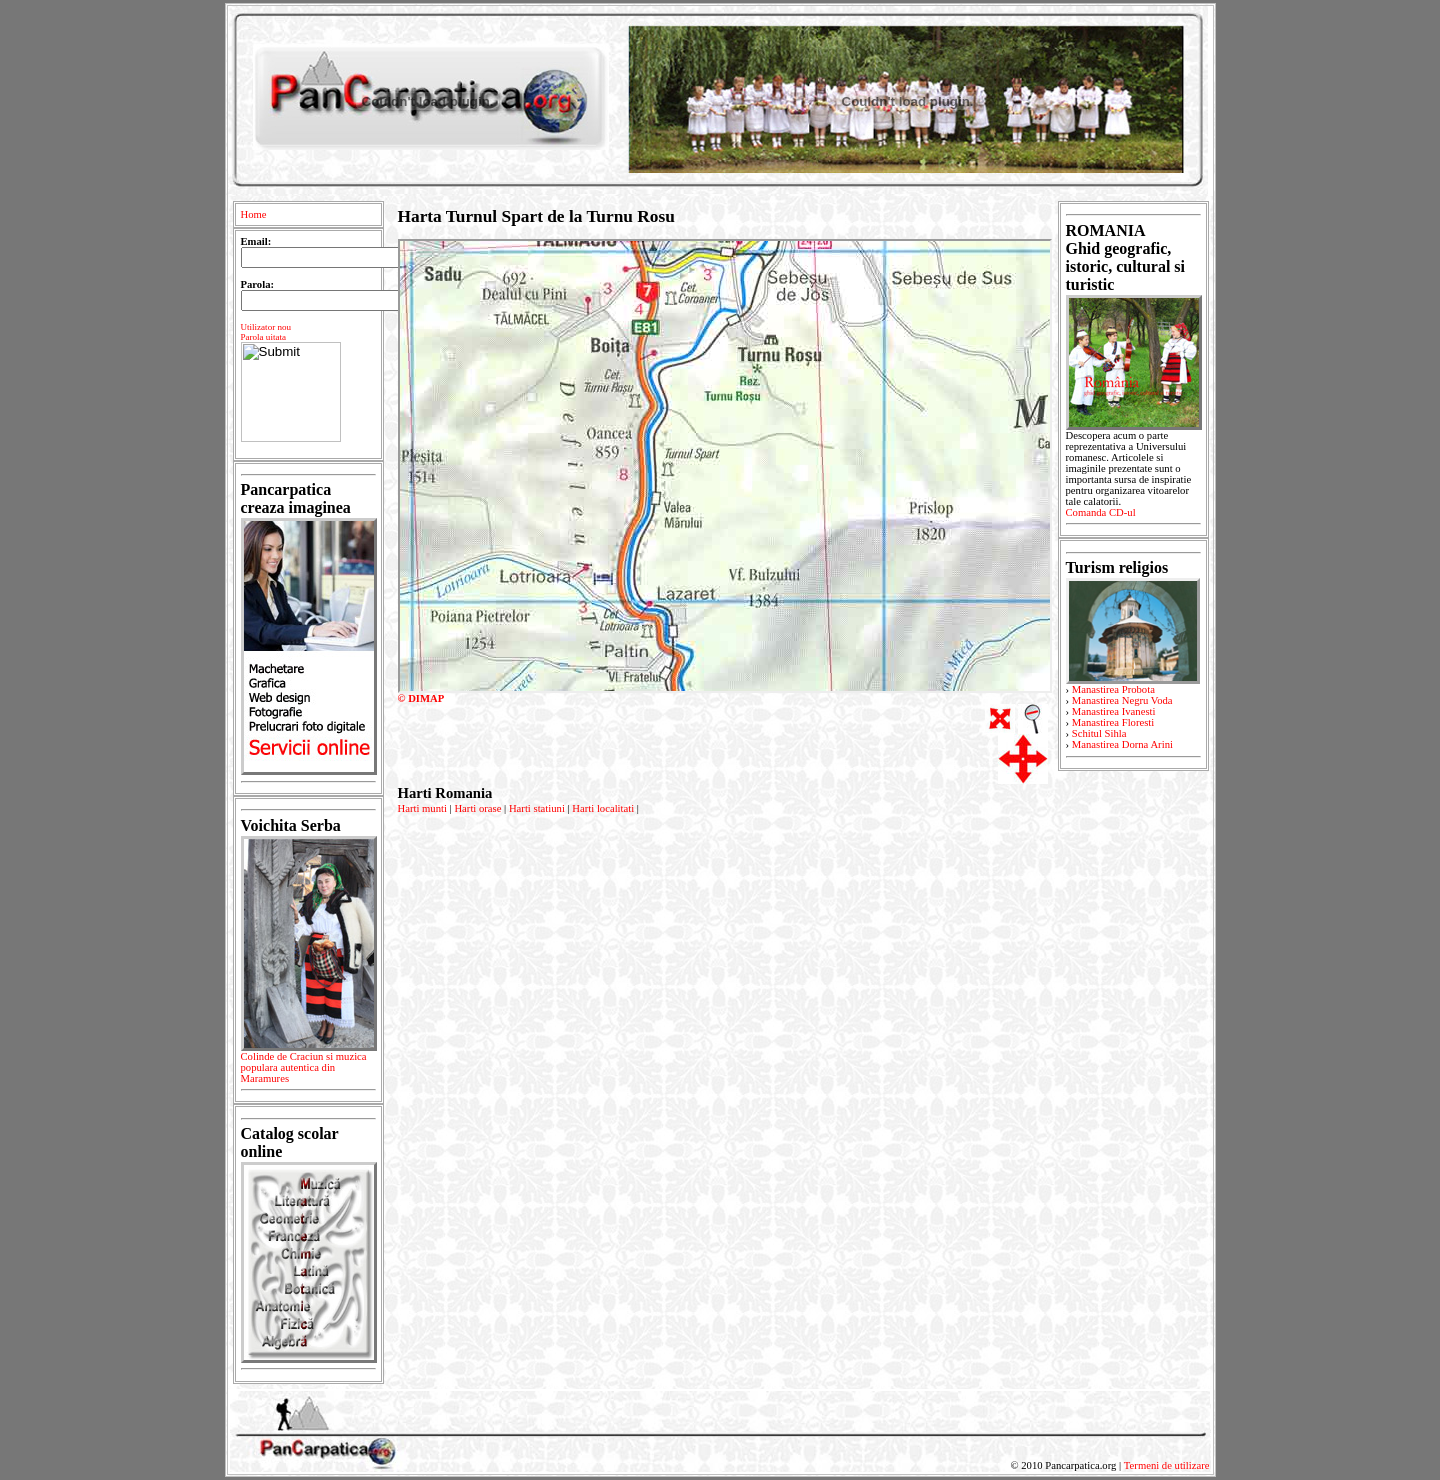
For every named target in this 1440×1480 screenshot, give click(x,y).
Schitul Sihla (1099, 733)
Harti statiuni (537, 808)
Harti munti (422, 808)
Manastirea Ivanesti (1114, 711)
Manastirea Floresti (1113, 722)
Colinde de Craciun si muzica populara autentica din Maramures (308, 1071)
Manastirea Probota (1113, 689)
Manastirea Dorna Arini (1122, 744)
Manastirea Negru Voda (1122, 700)
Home (254, 214)
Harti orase (477, 808)
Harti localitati (603, 808)
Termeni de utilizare (1167, 1465)
